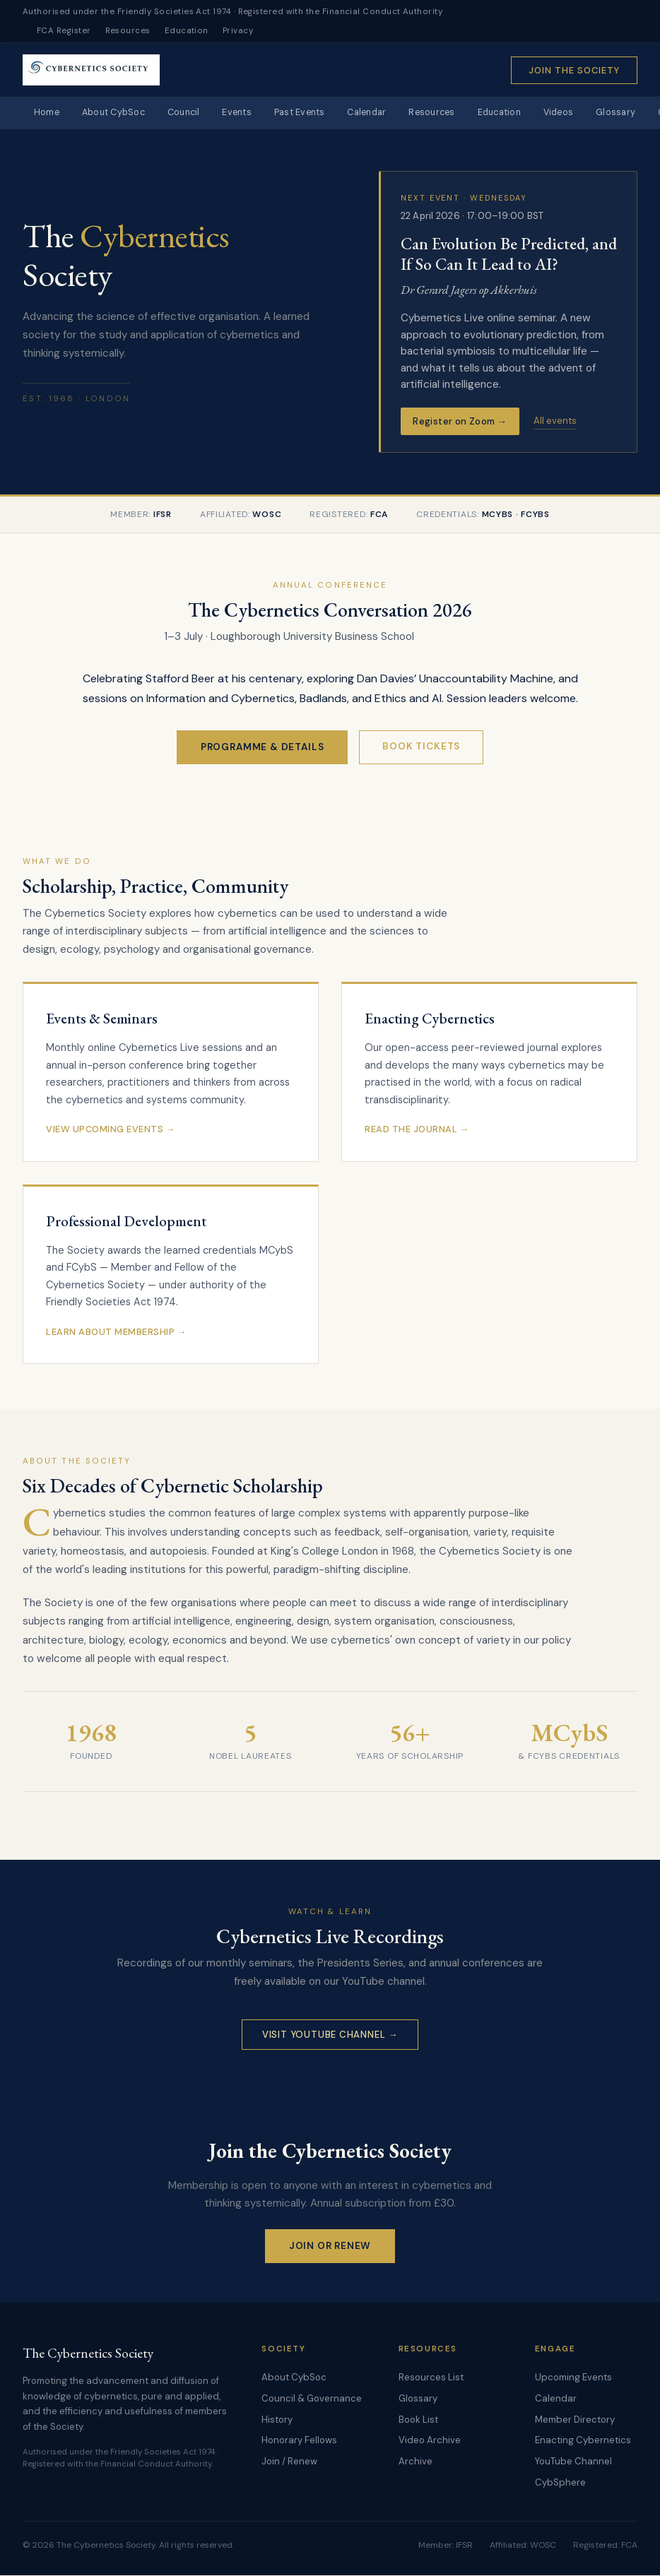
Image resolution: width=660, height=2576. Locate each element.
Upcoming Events (573, 2379)
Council (193, 113)
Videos (593, 113)
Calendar (388, 113)
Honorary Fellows (299, 2441)
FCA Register (64, 30)
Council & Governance (311, 2399)
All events (555, 421)
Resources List (431, 2379)
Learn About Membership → (116, 1332)
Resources (128, 30)
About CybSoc (118, 113)
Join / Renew (289, 2462)
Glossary (418, 2399)
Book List (418, 2420)
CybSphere (560, 2483)
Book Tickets (421, 747)
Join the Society (574, 70)
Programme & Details (262, 748)
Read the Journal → (417, 1130)
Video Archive (430, 2441)
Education (186, 30)
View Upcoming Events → (110, 1130)
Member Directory (575, 2420)
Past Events (317, 113)
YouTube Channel (573, 2462)
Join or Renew (330, 2246)
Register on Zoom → (460, 422)
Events (250, 113)
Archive (415, 2462)
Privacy (238, 30)
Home (48, 113)
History (277, 2420)
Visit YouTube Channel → (330, 2035)
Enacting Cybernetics (583, 2441)
